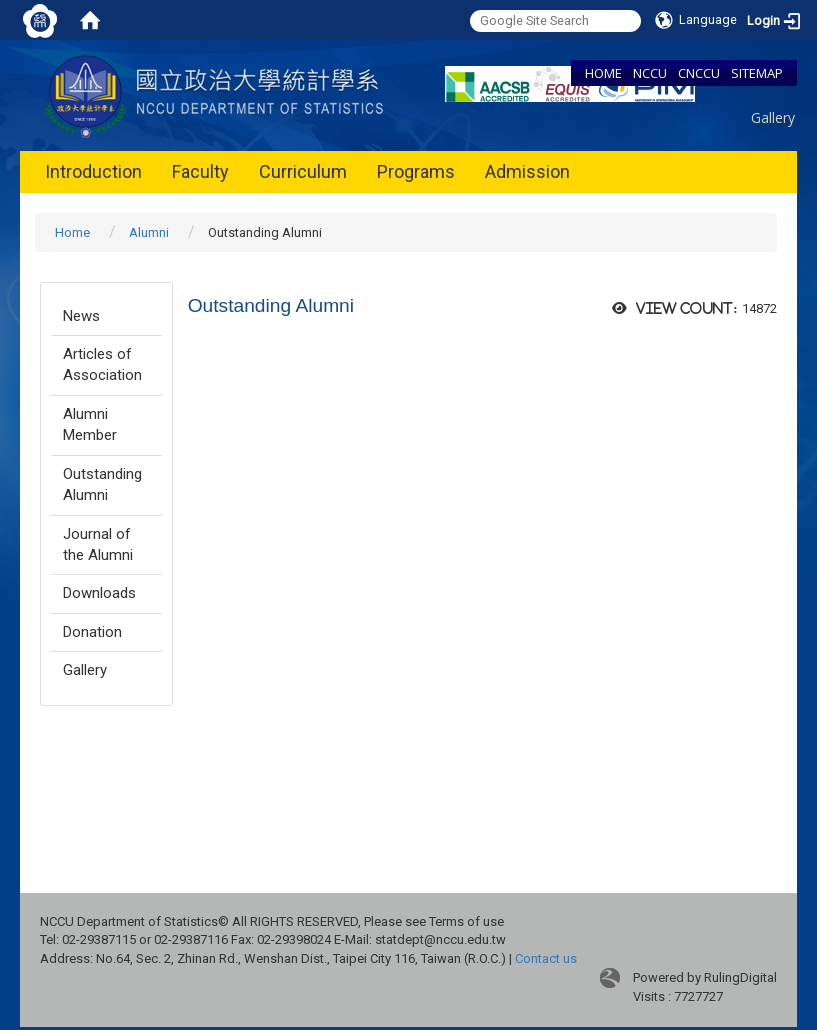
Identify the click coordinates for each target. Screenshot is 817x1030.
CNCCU (699, 73)
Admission (527, 171)
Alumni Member (90, 424)
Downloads (99, 593)
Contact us (546, 958)
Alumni (149, 232)
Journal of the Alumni (98, 544)
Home (72, 232)
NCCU (650, 73)
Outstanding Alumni (102, 484)
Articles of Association (102, 364)
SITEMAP (757, 73)
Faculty (200, 171)
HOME (603, 73)
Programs (416, 171)
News (81, 316)
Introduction (93, 171)
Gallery (773, 117)
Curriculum (303, 171)
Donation (92, 632)
